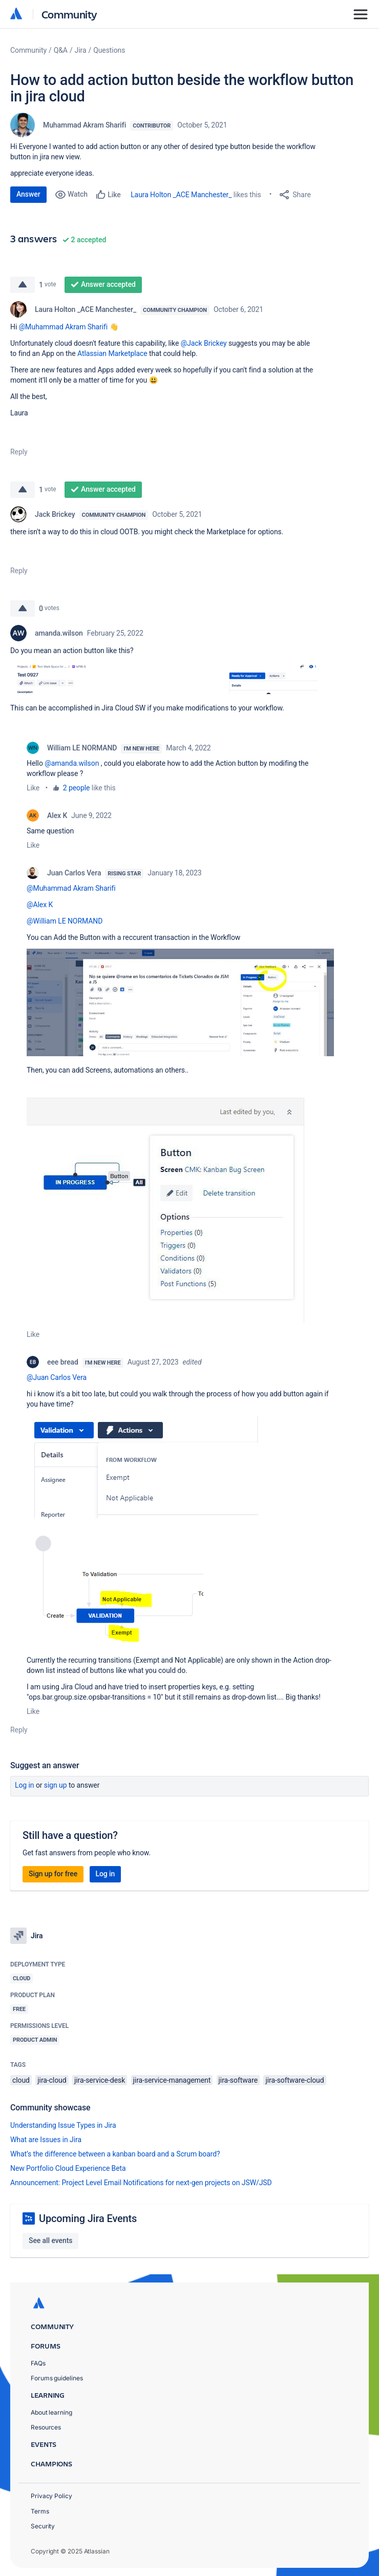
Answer (28, 194)
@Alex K (40, 904)
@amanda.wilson (72, 763)
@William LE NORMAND (64, 921)
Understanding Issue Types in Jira (63, 2125)
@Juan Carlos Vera (57, 1377)
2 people (76, 788)
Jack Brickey (55, 514)
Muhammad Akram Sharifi (84, 125)
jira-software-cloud (294, 2080)
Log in (24, 1785)
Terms (40, 2511)
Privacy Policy (51, 2496)
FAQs (38, 2363)
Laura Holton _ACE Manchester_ (181, 195)
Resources (46, 2427)
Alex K (57, 815)
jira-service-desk (99, 2080)
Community (69, 14)
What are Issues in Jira (45, 2139)
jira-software (238, 2080)
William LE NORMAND (82, 748)
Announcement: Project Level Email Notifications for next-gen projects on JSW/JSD (141, 2183)
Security (43, 2526)
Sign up (55, 1785)
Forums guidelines (57, 2378)
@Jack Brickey (204, 343)
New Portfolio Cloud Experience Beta (68, 2168)
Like (33, 788)
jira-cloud (51, 2080)
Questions (109, 50)
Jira (81, 50)
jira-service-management (172, 2080)
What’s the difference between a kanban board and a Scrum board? (115, 2154)
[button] (164, 678)
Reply (19, 452)
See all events (50, 2240)
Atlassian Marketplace (112, 353)
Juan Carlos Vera (74, 873)
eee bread (62, 1362)
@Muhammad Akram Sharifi (63, 327)
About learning (51, 2412)
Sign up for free (53, 1874)
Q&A (61, 50)
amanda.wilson (59, 633)
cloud (21, 2080)
